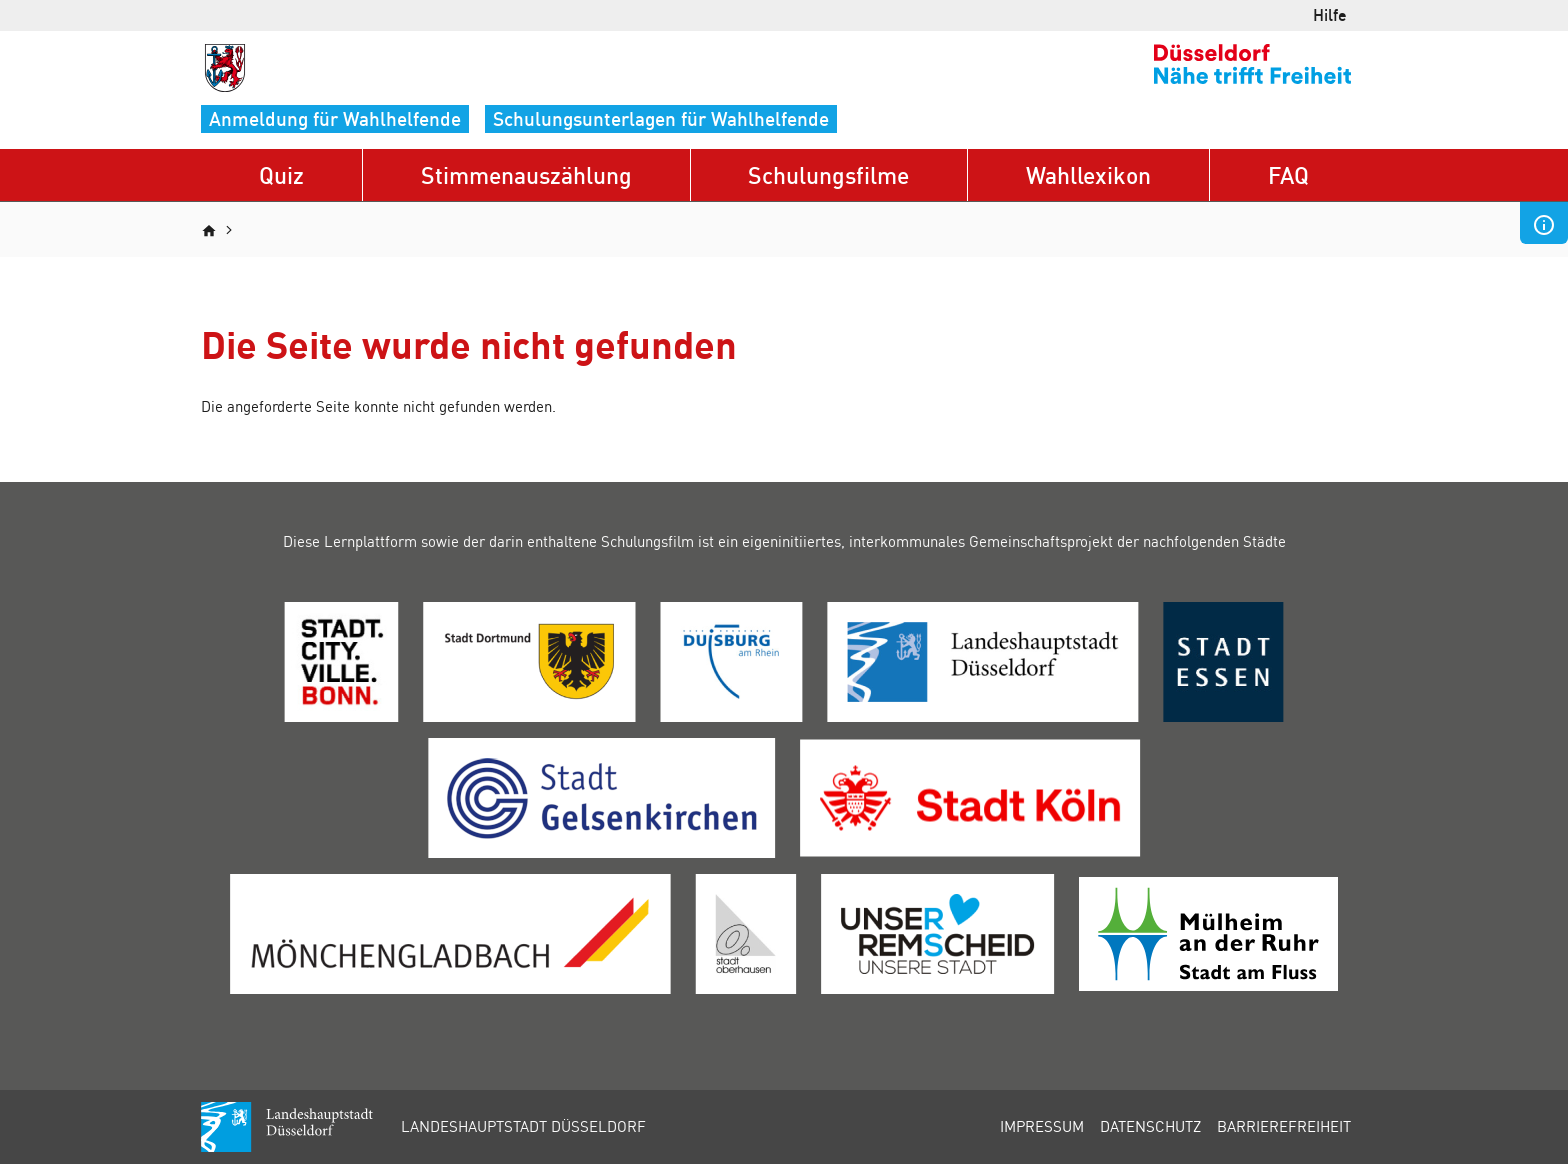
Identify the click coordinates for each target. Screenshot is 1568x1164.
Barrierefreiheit (1284, 1126)
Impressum (1042, 1126)
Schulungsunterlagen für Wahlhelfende (661, 118)
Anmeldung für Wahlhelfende (335, 118)
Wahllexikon (1088, 174)
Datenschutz (1150, 1126)
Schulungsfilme (828, 174)
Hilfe (1330, 14)
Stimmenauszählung (526, 174)
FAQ (1288, 174)
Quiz (281, 174)
